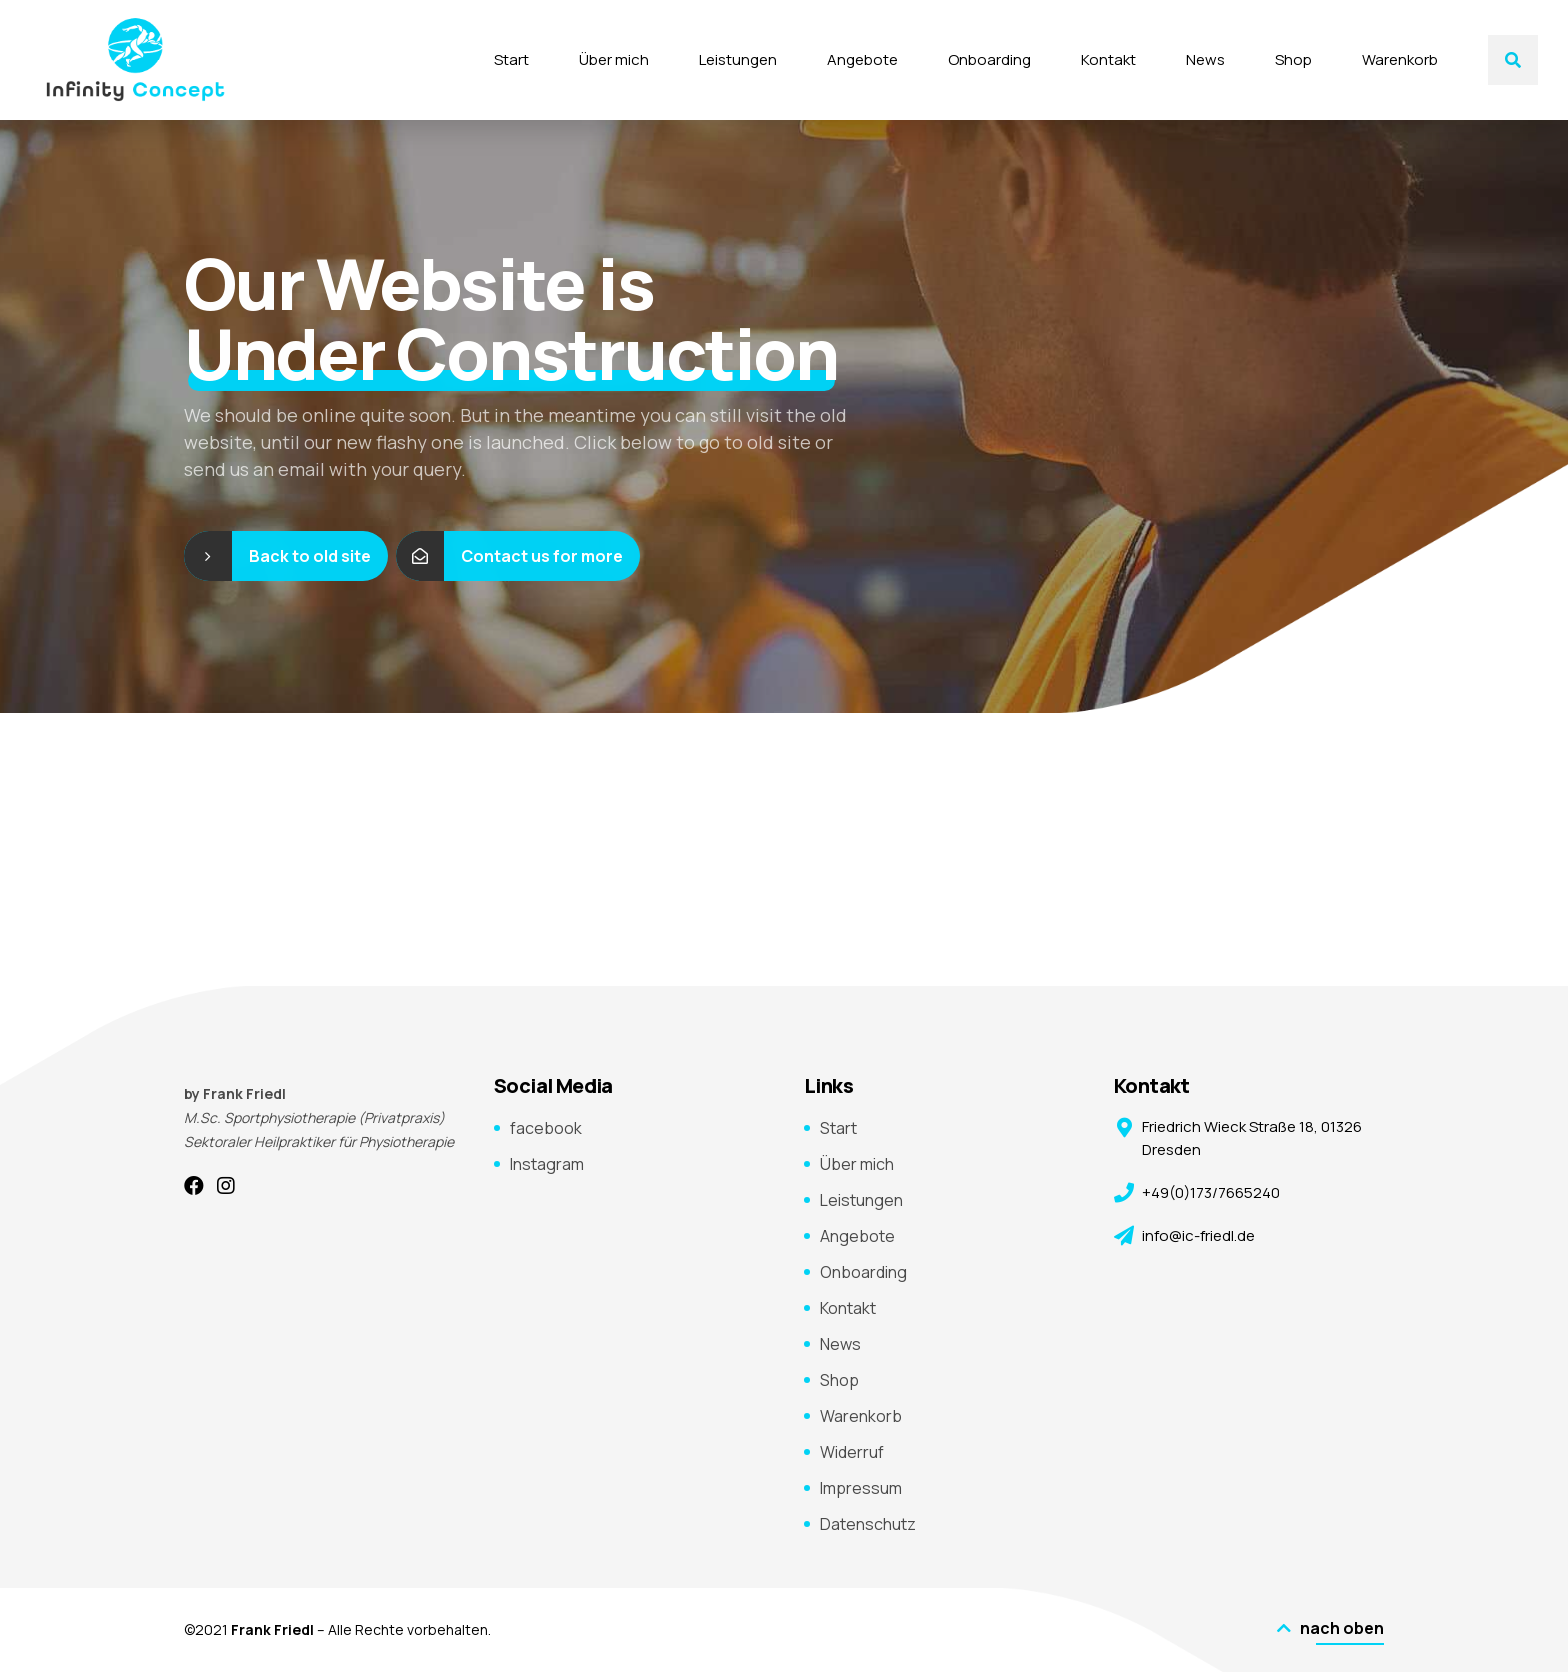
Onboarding (989, 59)
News (1205, 59)
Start (511, 59)
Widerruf (852, 1452)
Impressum (861, 1488)
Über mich (614, 59)
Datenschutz (868, 1524)
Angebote (862, 59)
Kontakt (1108, 59)
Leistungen (738, 59)
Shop (1293, 59)
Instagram (547, 1164)
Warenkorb (1400, 59)
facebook (546, 1128)
